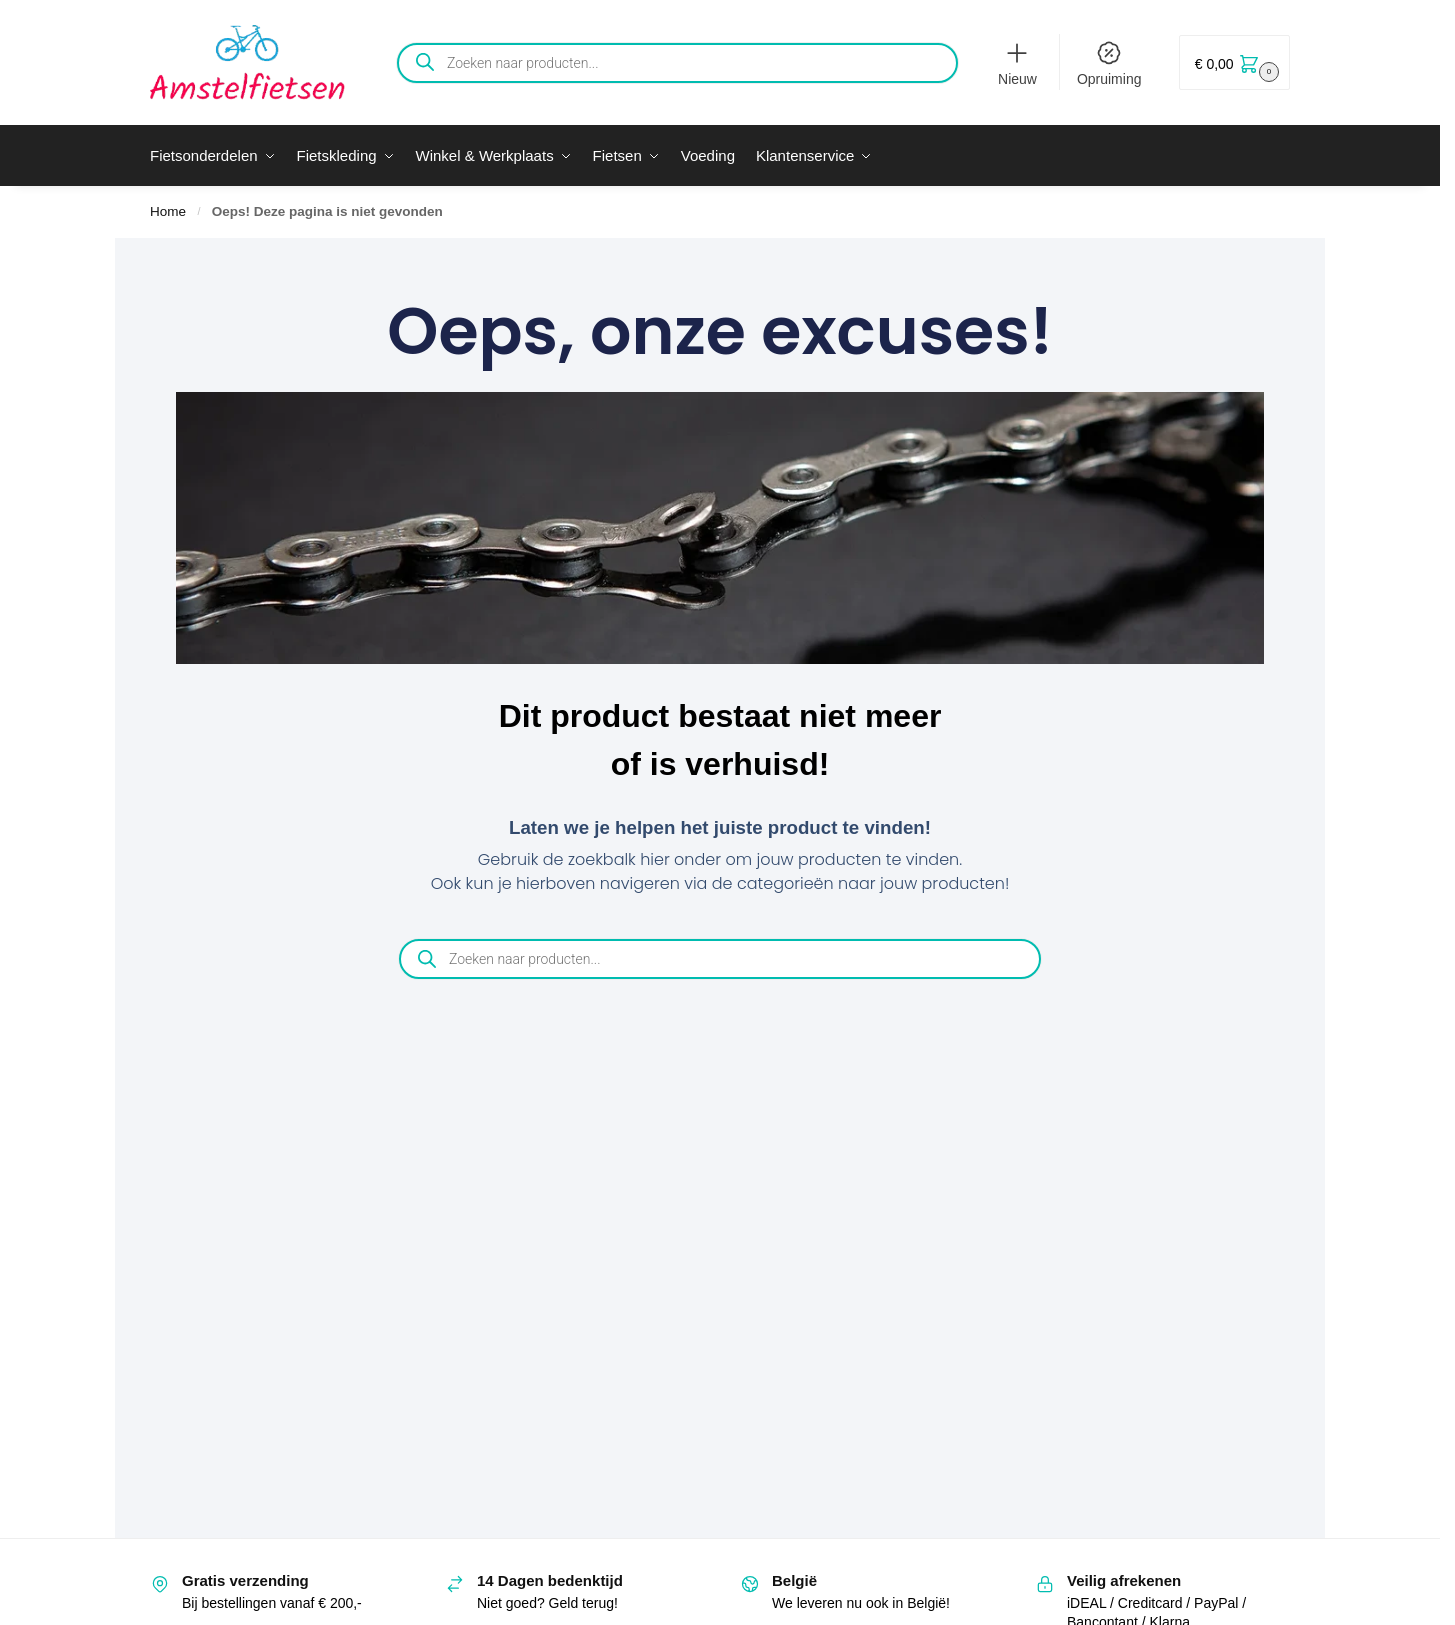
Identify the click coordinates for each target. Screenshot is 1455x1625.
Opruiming (1109, 63)
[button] (1234, 62)
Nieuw (1017, 63)
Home (168, 211)
